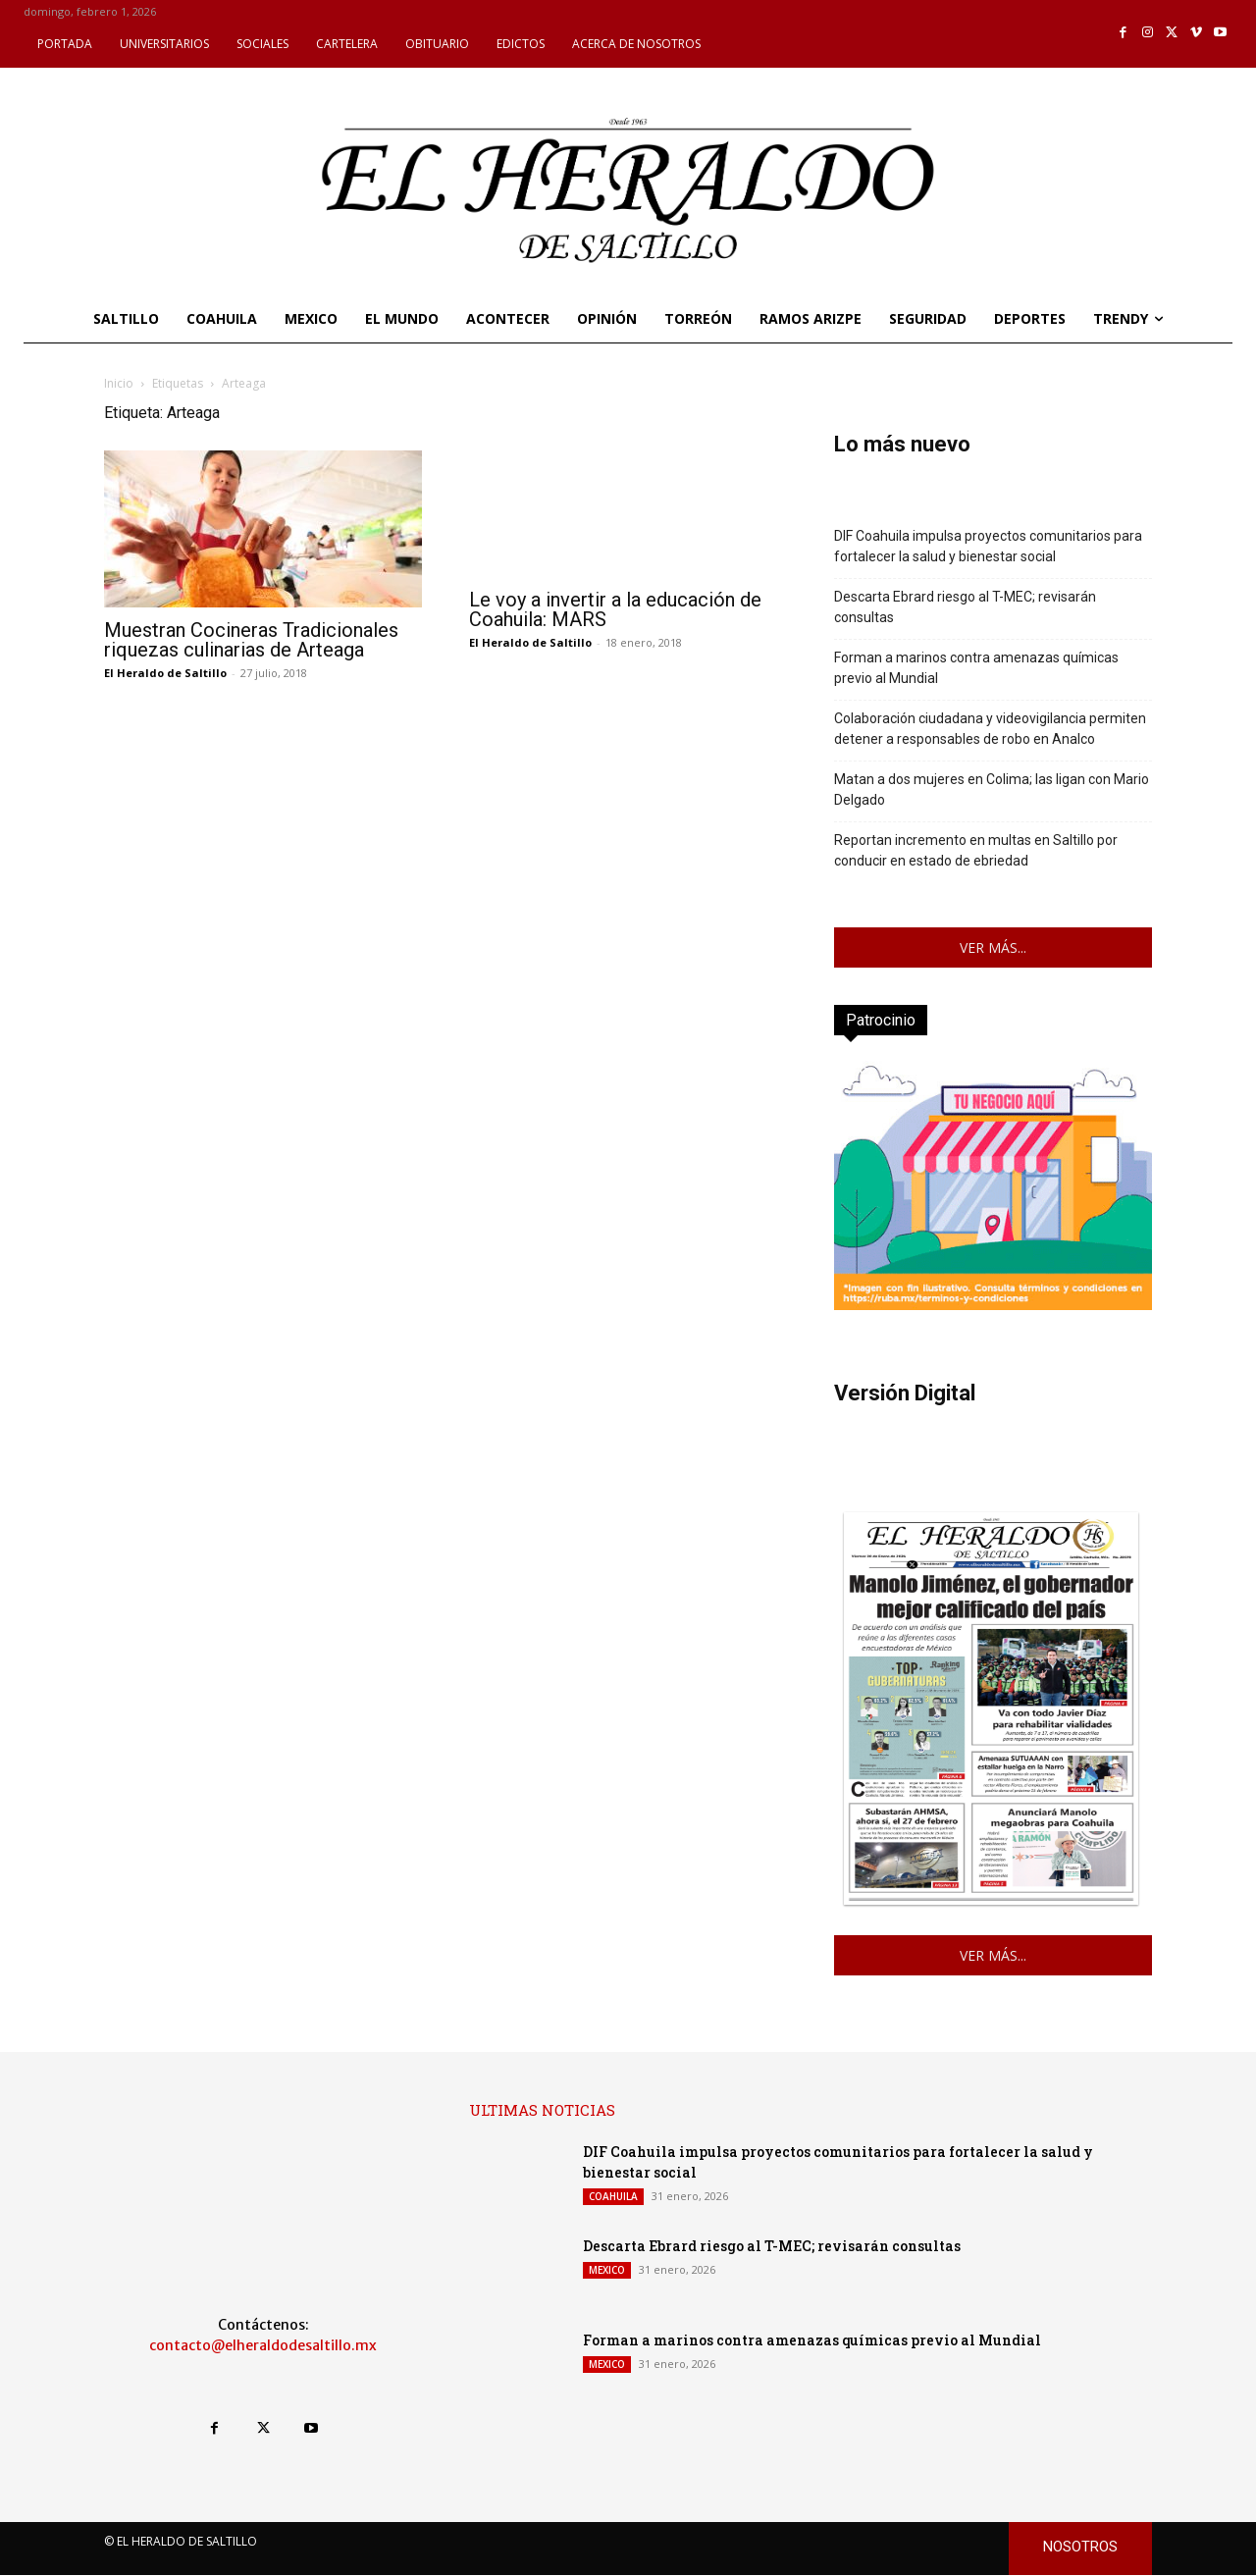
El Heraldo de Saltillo (165, 672)
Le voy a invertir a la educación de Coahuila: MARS (615, 609)
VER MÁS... (993, 947)
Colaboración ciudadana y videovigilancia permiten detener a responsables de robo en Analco (990, 728)
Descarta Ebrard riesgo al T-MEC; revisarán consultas (965, 607)
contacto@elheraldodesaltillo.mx (263, 2345)
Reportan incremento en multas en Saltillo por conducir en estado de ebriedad (976, 850)
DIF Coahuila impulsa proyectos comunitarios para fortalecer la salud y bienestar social (988, 546)
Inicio (118, 383)
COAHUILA (613, 2196)
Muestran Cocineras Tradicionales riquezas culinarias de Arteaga (251, 639)
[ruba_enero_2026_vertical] (993, 1304)
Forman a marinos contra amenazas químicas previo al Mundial (976, 668)
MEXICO (607, 2270)
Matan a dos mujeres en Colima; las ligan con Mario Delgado (991, 789)
